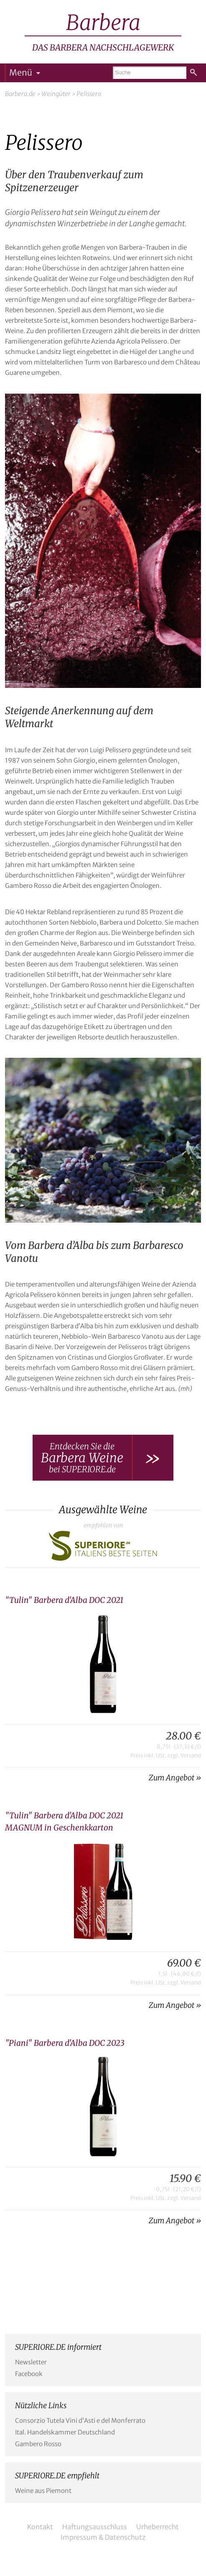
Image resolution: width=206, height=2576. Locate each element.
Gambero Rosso (38, 2444)
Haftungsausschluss (94, 2527)
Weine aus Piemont (43, 2491)
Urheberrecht (157, 2527)
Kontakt (40, 2527)
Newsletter (31, 2362)
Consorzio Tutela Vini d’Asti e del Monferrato (80, 2420)
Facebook (29, 2374)
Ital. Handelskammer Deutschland (65, 2432)
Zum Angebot (171, 1777)
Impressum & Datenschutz (103, 2537)
